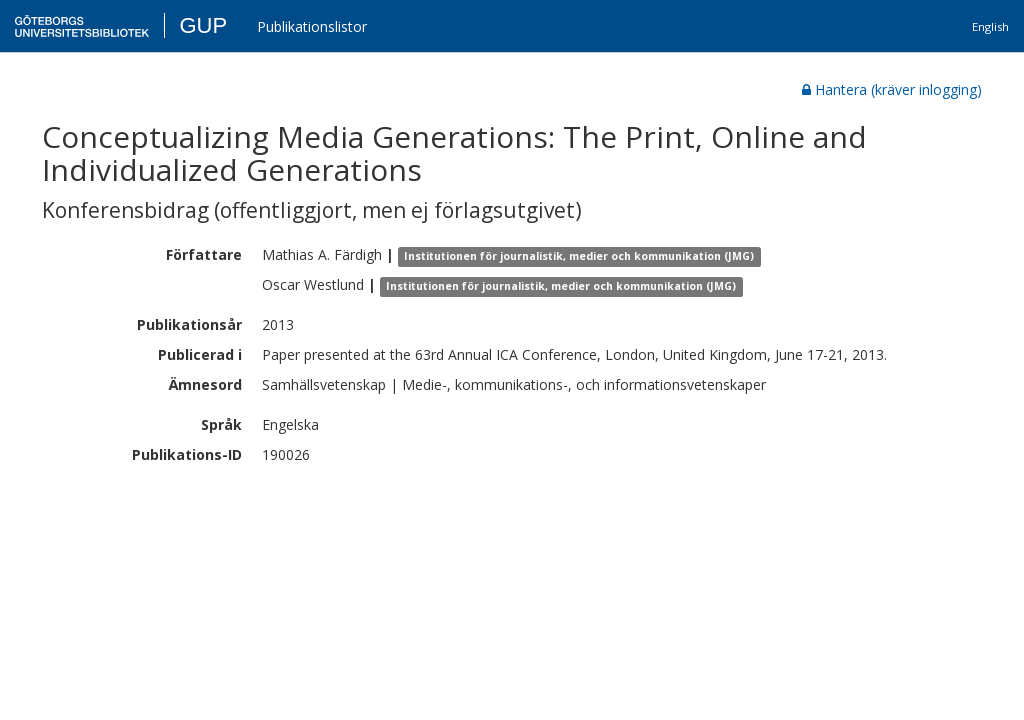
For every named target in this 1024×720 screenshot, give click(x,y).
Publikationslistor (312, 26)
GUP (203, 25)
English (990, 26)
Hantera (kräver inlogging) (892, 89)
